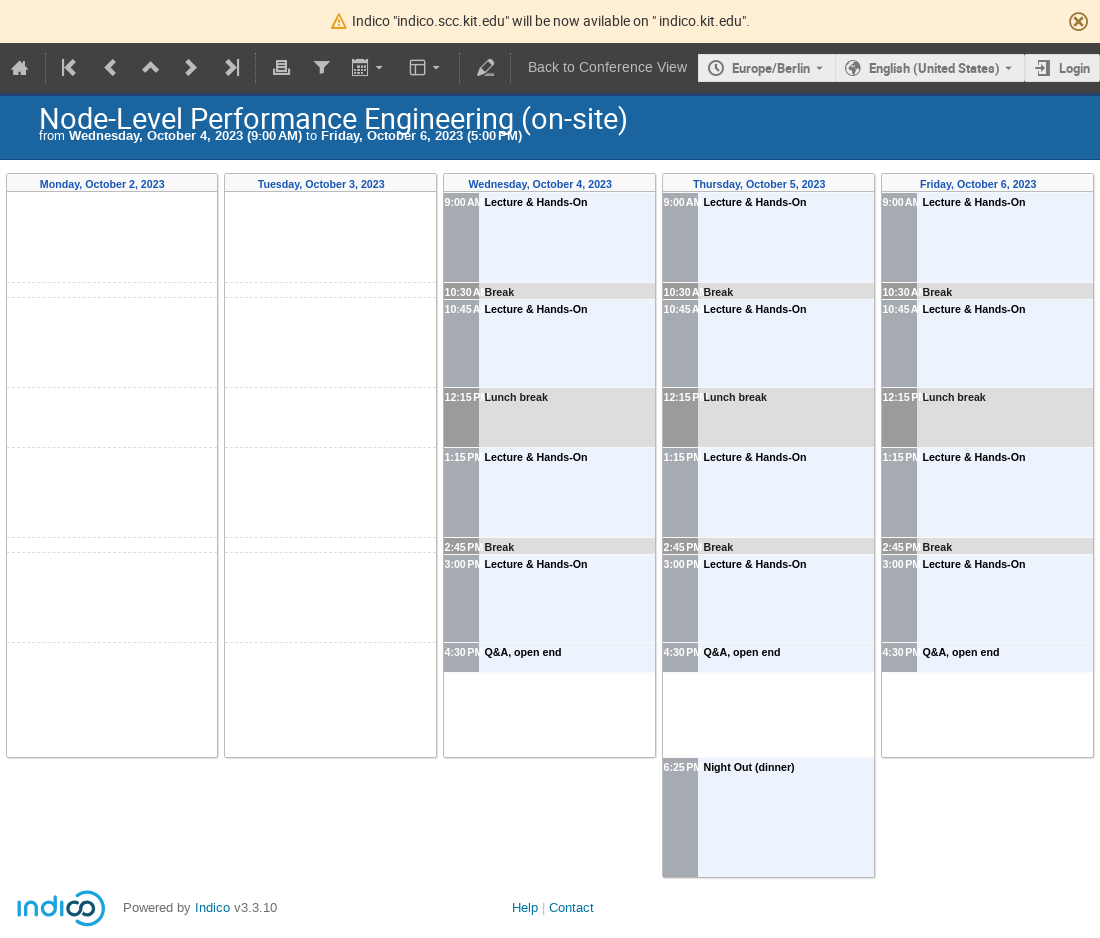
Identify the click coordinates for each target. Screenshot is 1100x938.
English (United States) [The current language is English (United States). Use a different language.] (934, 68)
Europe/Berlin (771, 68)
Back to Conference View (607, 67)
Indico (212, 907)
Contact (571, 907)
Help (525, 907)
